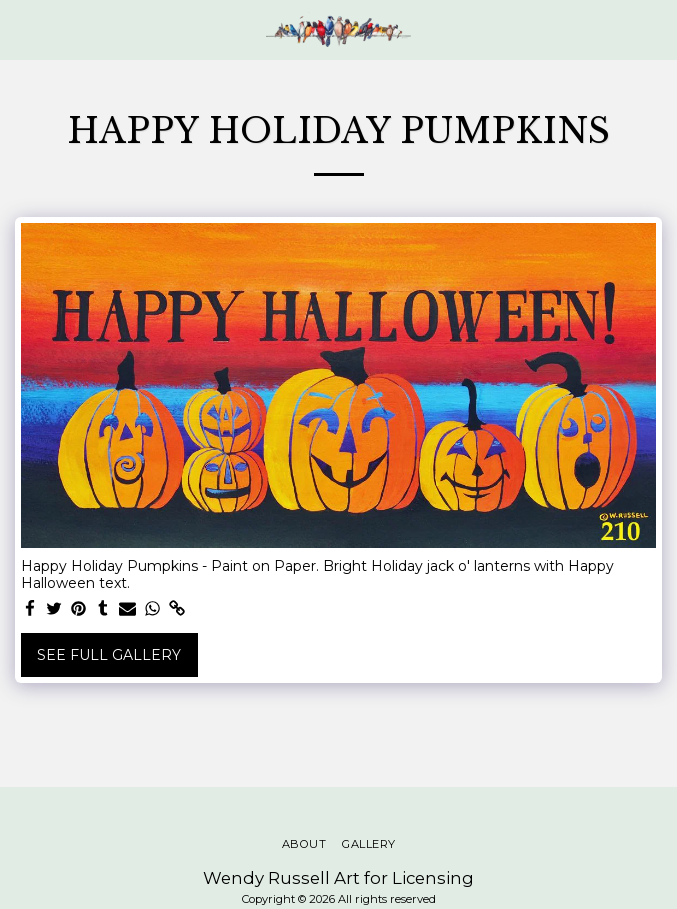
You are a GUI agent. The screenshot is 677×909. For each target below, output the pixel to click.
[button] (22, 29)
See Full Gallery (109, 655)
